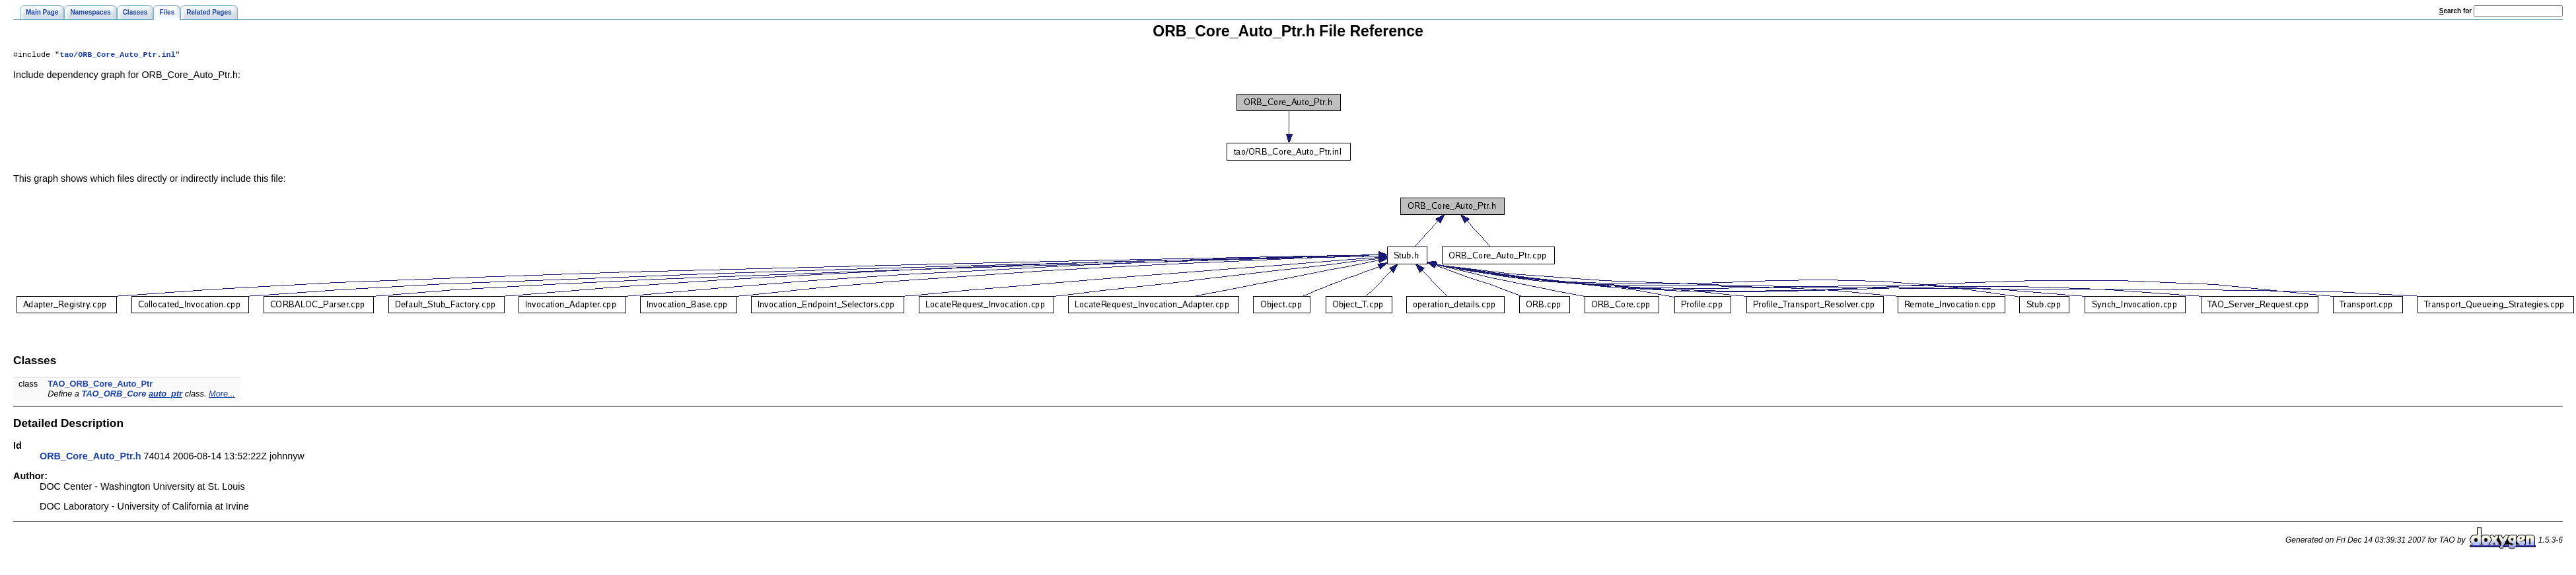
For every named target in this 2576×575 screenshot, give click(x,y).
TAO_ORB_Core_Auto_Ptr (100, 385)
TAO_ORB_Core (114, 395)
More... (222, 395)
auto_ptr (165, 395)
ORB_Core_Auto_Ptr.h (90, 457)
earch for (2455, 11)
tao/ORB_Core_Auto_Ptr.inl (117, 55)
